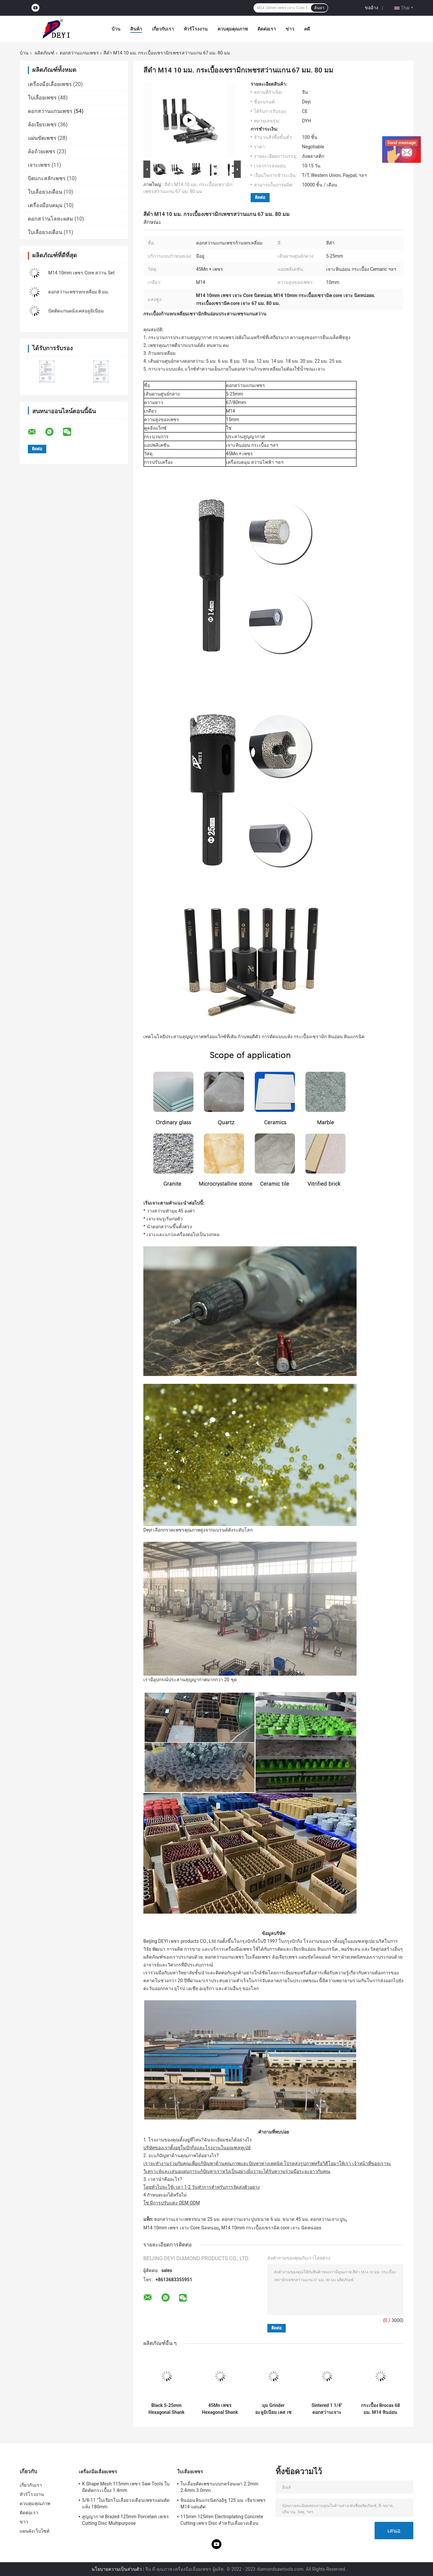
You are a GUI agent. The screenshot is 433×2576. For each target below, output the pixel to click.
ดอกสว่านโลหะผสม (50, 219)
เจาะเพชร (39, 165)
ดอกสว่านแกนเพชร (79, 52)
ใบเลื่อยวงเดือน (45, 192)
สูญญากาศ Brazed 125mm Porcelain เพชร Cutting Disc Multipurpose (125, 2520)
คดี (307, 29)
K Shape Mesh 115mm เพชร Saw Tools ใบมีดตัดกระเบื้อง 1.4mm (126, 2487)
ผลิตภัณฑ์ (44, 52)
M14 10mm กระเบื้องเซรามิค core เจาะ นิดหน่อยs (271, 2227)
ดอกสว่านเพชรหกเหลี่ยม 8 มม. (78, 291)
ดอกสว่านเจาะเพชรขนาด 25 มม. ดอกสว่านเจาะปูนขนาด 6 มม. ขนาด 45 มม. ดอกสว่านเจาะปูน (250, 2219)
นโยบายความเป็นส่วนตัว (117, 2569)
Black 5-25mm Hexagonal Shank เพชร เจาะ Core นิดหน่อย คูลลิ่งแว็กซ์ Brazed (166, 2409)
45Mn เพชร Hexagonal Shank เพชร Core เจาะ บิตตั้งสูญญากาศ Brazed (219, 2409)
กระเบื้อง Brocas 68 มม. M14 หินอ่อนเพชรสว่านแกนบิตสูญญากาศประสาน (380, 2409)
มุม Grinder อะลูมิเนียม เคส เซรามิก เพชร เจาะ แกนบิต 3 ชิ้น (273, 2409)
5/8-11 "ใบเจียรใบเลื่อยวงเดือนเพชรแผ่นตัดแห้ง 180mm (126, 2503)
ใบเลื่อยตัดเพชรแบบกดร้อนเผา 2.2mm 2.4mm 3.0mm (219, 2487)
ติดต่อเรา (267, 29)
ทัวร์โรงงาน (196, 29)
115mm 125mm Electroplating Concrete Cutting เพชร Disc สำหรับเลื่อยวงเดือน (221, 2520)
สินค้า (136, 29)
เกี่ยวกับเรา (163, 29)
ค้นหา (319, 8)
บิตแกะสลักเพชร (47, 178)
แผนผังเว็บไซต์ (35, 2531)
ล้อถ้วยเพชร (41, 151)
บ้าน (116, 29)
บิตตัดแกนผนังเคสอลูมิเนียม (76, 310)
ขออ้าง (371, 7)
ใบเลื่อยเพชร (42, 98)
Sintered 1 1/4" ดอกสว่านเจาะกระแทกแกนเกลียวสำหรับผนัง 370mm (327, 2409)
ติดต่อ (260, 197)
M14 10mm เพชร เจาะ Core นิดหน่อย (181, 2227)
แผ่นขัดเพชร (42, 138)
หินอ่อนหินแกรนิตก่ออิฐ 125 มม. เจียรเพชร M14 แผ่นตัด (223, 2503)
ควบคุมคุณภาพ (232, 29)
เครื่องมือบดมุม (45, 205)
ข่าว (290, 29)
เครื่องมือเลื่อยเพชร (50, 84)
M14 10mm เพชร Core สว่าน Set (81, 272)
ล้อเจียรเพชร (42, 124)
